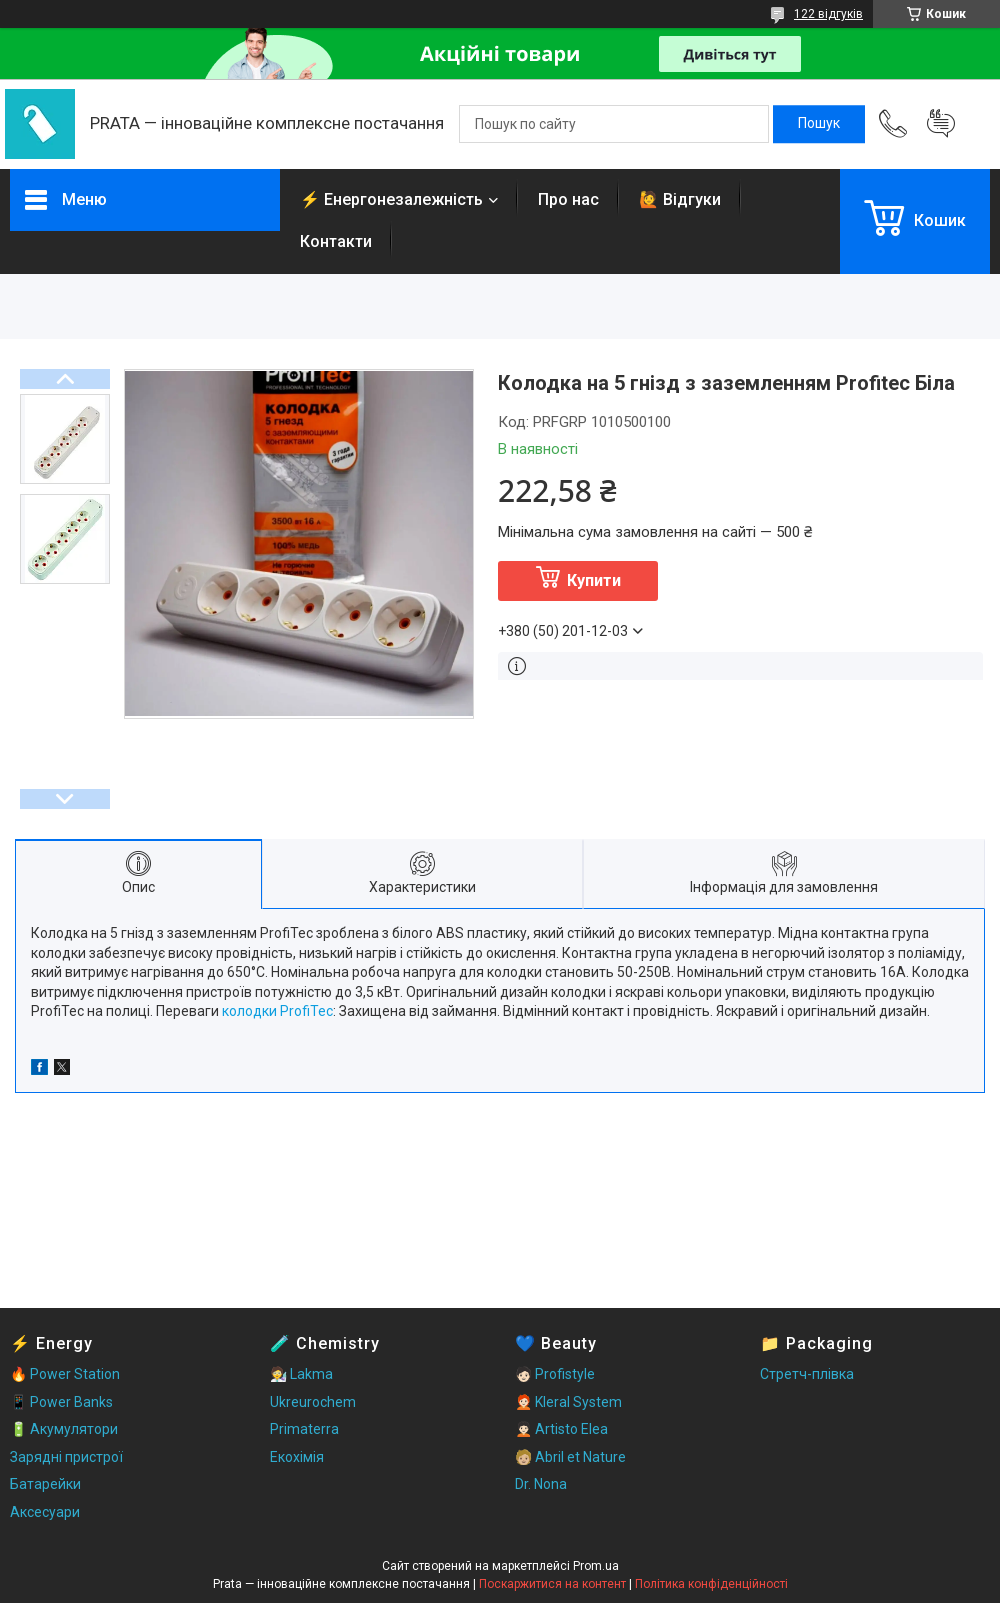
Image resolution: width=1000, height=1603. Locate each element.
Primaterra (304, 1429)
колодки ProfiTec (277, 1011)
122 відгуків (828, 14)
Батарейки (45, 1484)
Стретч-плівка (807, 1374)
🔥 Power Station (65, 1374)
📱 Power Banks (61, 1402)
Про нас (568, 199)
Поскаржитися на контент (552, 1584)
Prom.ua (596, 1566)
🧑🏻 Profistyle (555, 1374)
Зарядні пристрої (66, 1457)
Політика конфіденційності (711, 1584)
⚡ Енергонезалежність (391, 199)
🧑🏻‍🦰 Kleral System (568, 1402)
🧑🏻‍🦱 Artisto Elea (561, 1429)
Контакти (336, 241)
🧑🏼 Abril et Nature (570, 1457)
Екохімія (297, 1457)
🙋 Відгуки (680, 199)
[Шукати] (819, 124)
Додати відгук (941, 124)
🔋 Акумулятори (64, 1429)
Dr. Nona (541, 1484)
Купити (594, 580)
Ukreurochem (313, 1402)
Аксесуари (45, 1512)
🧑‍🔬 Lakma (301, 1374)
